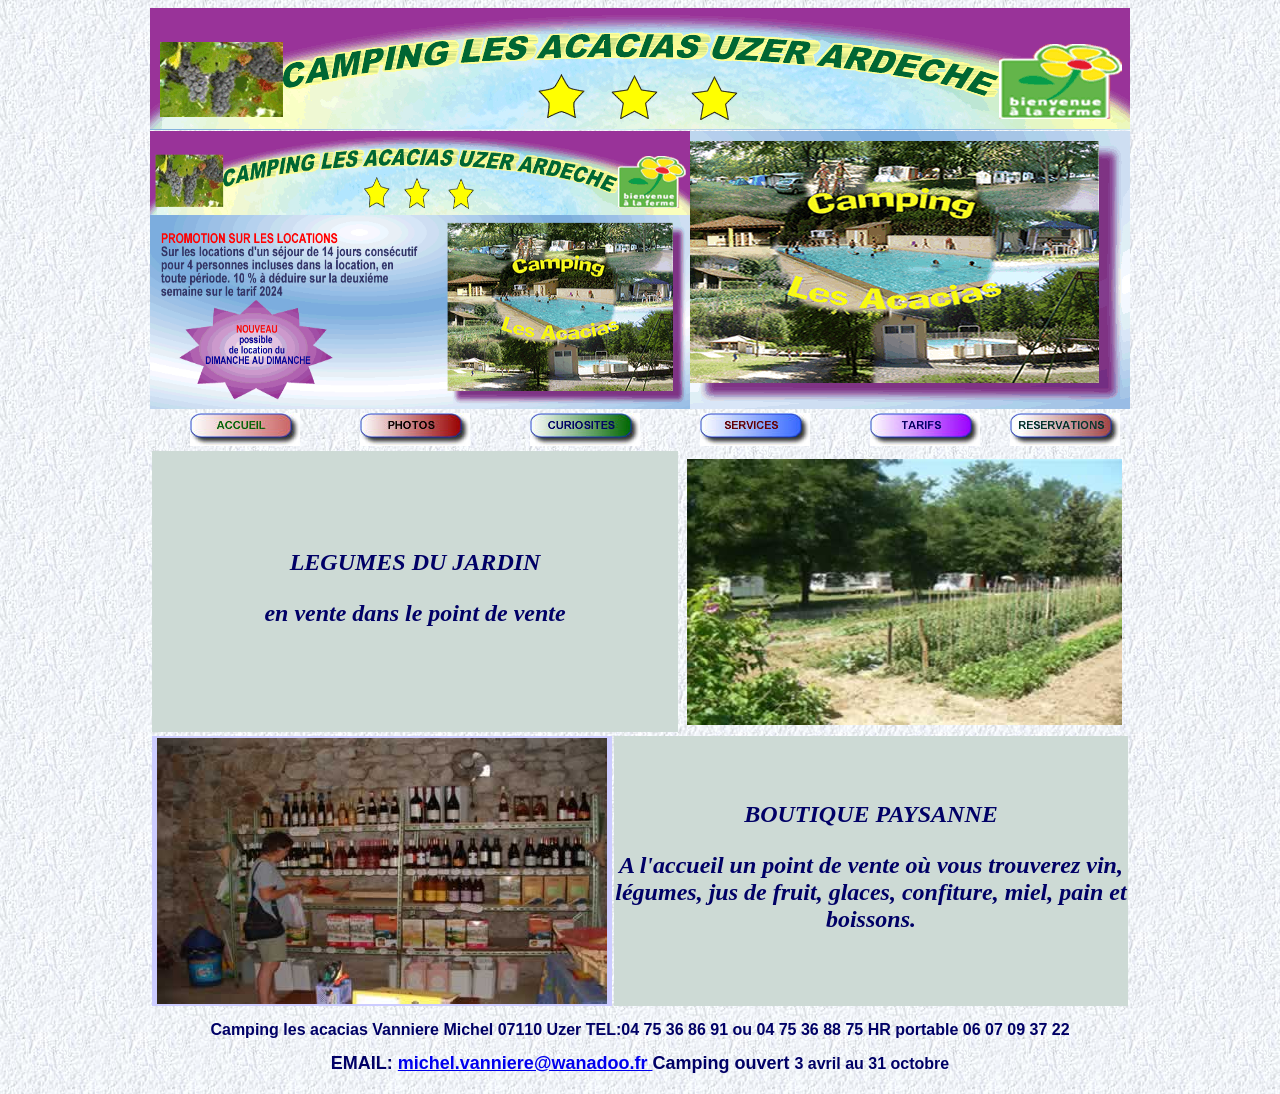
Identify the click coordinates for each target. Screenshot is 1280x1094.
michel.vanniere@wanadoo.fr (525, 1063)
